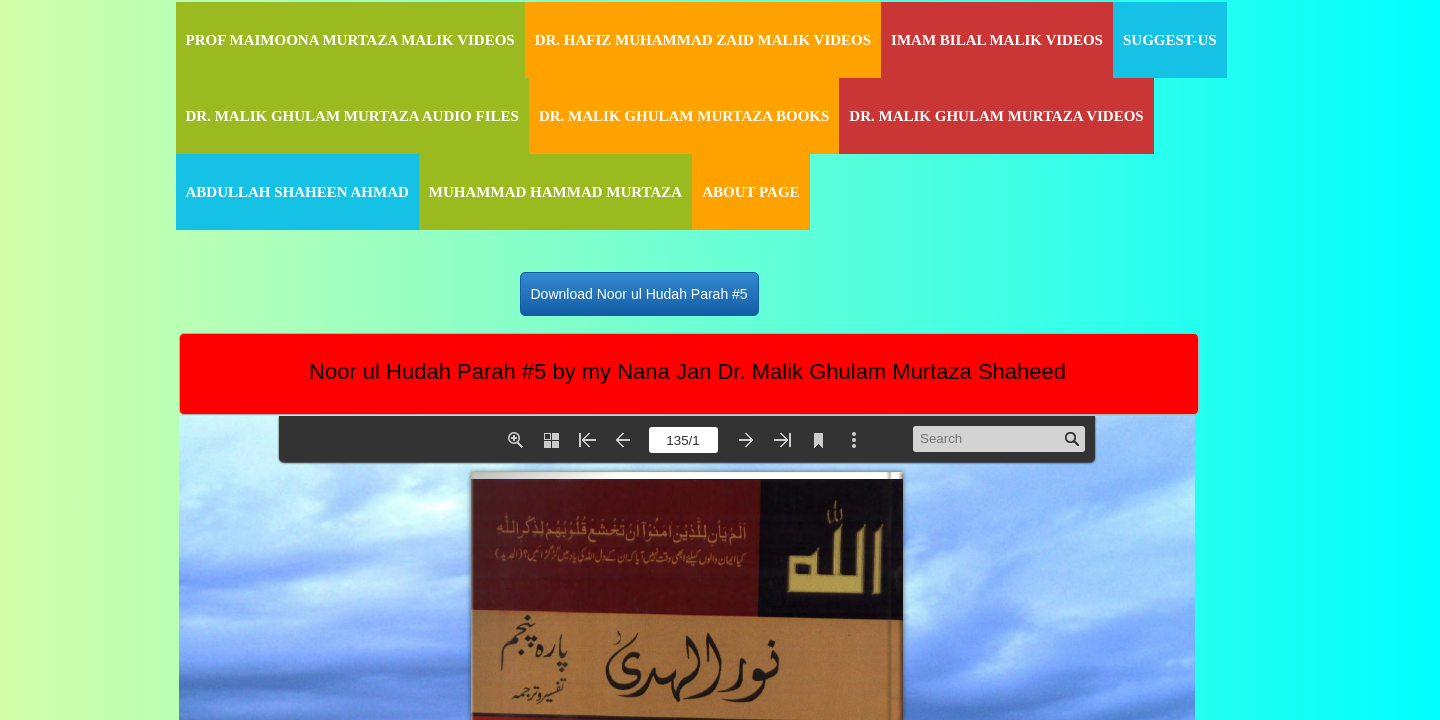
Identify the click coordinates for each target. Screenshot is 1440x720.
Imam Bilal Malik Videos (997, 40)
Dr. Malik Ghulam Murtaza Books (684, 116)
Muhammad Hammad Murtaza (555, 192)
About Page (750, 192)
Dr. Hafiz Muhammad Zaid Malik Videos (703, 40)
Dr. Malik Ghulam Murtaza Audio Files (352, 116)
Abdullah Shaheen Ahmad (297, 192)
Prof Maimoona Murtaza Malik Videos (350, 40)
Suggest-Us (1170, 40)
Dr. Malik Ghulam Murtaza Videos (996, 116)
